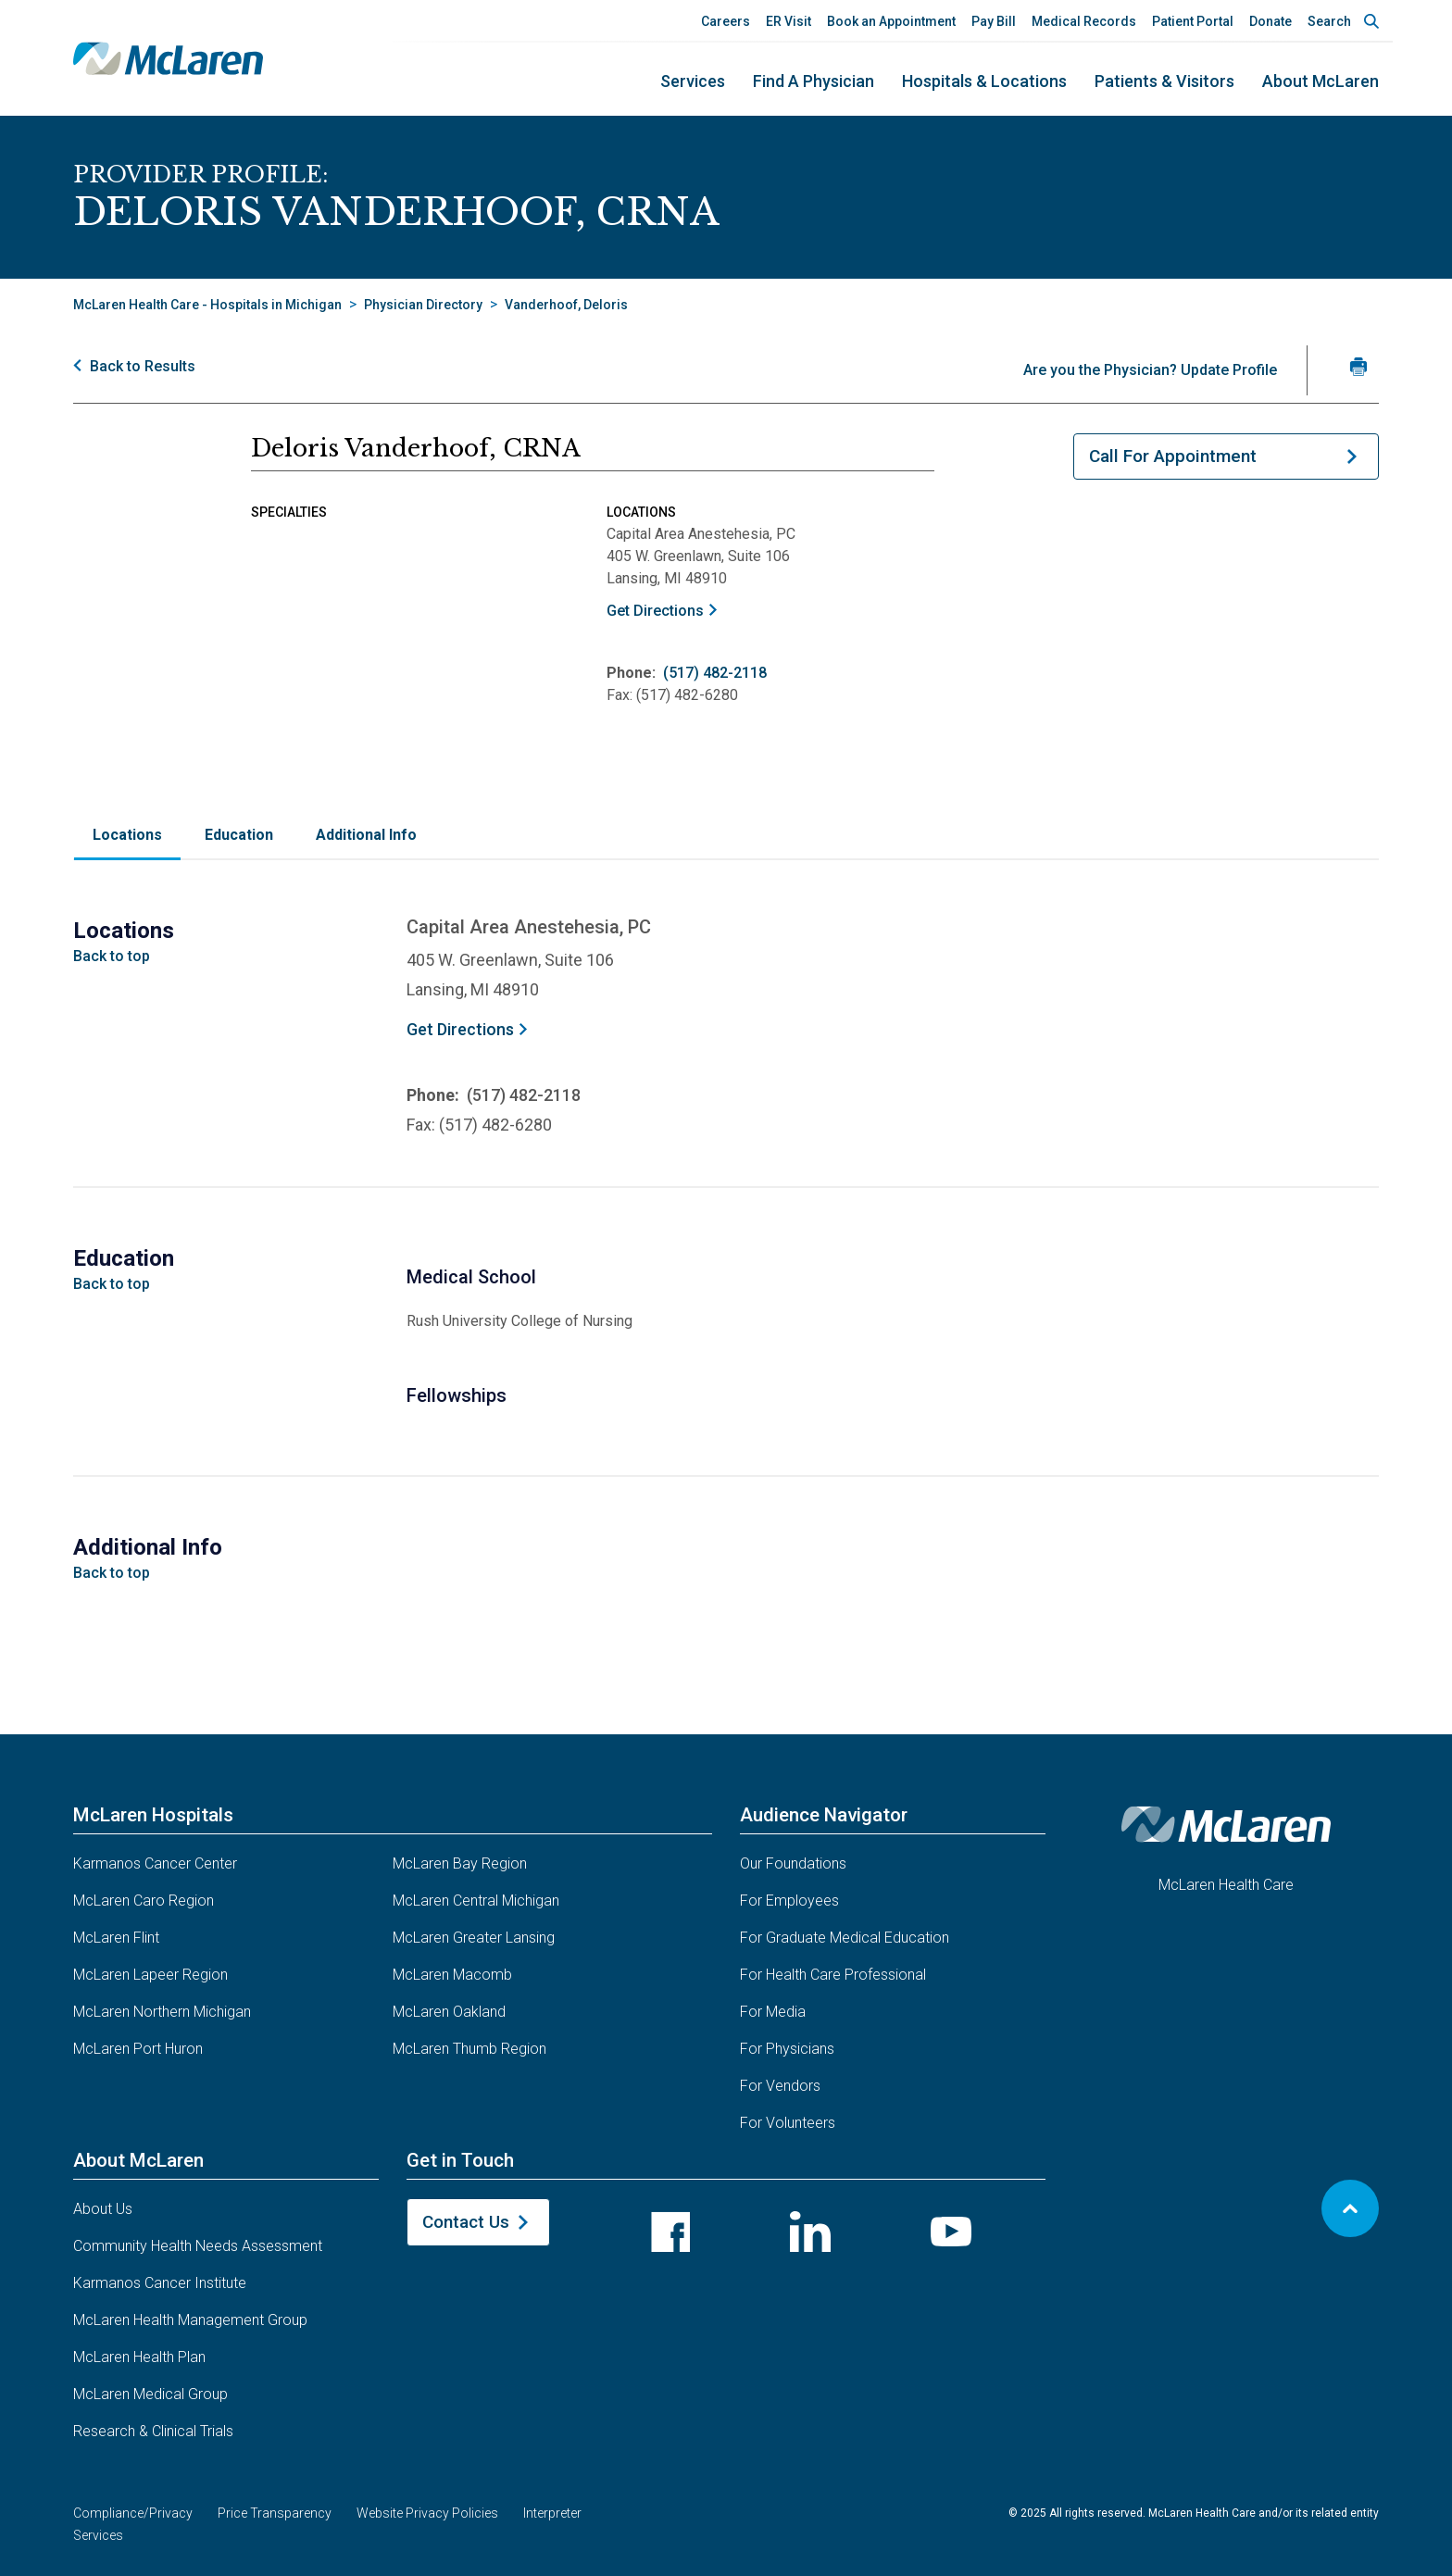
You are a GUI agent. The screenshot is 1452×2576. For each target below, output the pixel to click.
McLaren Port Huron (138, 2048)
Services (692, 81)
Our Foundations (793, 1863)
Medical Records (1084, 21)
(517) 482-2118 (715, 673)
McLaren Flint (116, 1937)
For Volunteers (787, 2123)
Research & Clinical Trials (153, 2431)
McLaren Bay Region (460, 1863)
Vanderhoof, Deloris (566, 304)
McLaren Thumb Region (469, 2048)
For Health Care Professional (833, 1974)
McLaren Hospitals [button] (153, 1815)
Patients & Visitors (1164, 81)
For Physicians (787, 2048)
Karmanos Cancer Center (155, 1863)
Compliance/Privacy (133, 2513)
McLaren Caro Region (143, 1900)
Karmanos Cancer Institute (159, 2283)
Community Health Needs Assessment (197, 2246)
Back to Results (142, 366)
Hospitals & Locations (984, 81)
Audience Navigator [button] (824, 1815)
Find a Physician (813, 81)
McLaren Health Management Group (190, 2320)
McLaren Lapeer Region (150, 1974)
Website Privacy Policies (427, 2513)
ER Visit (788, 21)
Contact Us (465, 2221)
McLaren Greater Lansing (474, 1937)
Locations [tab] (127, 835)
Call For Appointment (1173, 456)
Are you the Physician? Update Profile (1150, 370)
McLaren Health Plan (139, 2357)
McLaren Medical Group (150, 2394)
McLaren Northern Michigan (162, 2011)
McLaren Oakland (449, 2011)
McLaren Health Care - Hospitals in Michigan (207, 304)
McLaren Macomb (452, 1974)
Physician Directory (423, 304)
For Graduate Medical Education (844, 1937)
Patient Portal (1192, 21)
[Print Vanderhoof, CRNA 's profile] (1358, 366)
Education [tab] (239, 835)
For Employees (789, 1900)
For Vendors (780, 2086)
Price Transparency (275, 2513)
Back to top (111, 956)
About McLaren (1320, 81)
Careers (725, 21)
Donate (1270, 21)
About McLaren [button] (138, 2160)
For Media (773, 2011)
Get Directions (655, 610)
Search (1329, 21)
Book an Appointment (891, 21)
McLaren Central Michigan (476, 1900)
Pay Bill (993, 21)
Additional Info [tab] (366, 835)
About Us (102, 2209)
